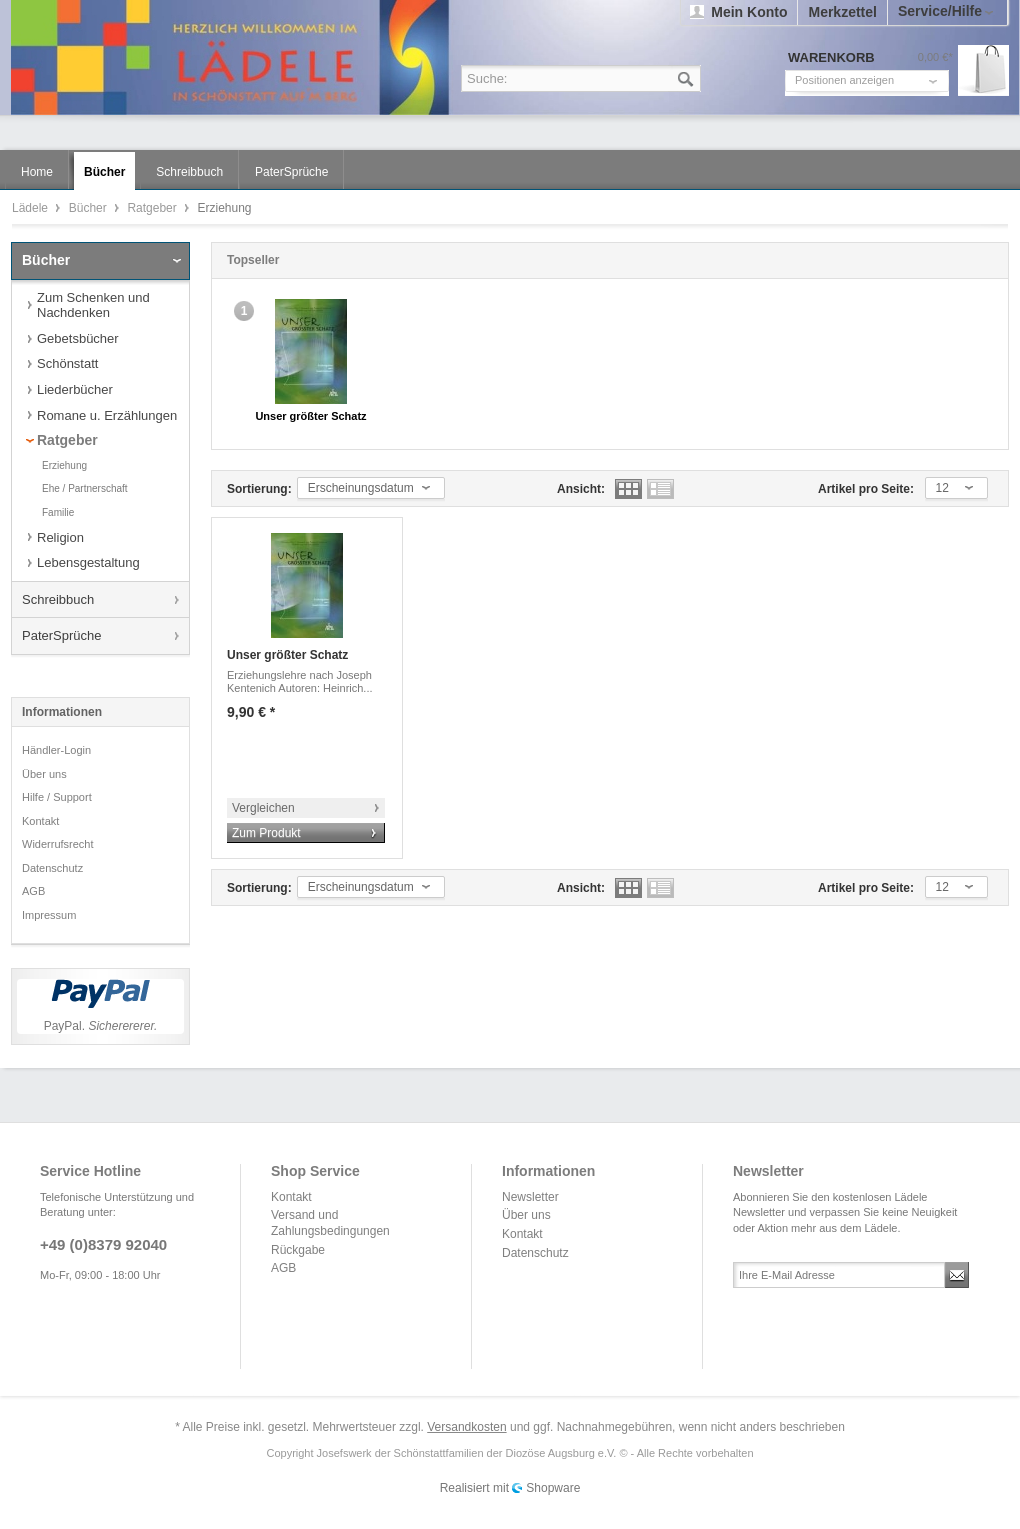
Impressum (49, 915)
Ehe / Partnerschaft (85, 488)
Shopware (553, 1488)
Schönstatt (67, 363)
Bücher (89, 208)
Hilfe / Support (57, 797)
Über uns (44, 774)
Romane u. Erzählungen (107, 415)
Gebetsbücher (78, 338)
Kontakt (40, 821)
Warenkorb (983, 70)
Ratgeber (153, 208)
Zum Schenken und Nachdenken (93, 305)
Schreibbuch (58, 599)
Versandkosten (466, 1427)
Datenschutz (52, 868)
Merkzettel (842, 12)
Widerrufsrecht (58, 844)
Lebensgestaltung (88, 562)
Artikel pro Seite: (866, 489)
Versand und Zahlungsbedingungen (330, 1223)
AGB (33, 891)
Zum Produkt (266, 833)
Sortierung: (259, 489)
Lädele (515, 57)
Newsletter (530, 1197)
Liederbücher (75, 389)
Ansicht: (581, 489)
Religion (60, 537)
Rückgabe (298, 1250)
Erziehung (64, 465)
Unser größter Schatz (310, 416)
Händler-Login (56, 750)
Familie (58, 512)
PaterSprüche (62, 635)
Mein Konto (749, 12)
